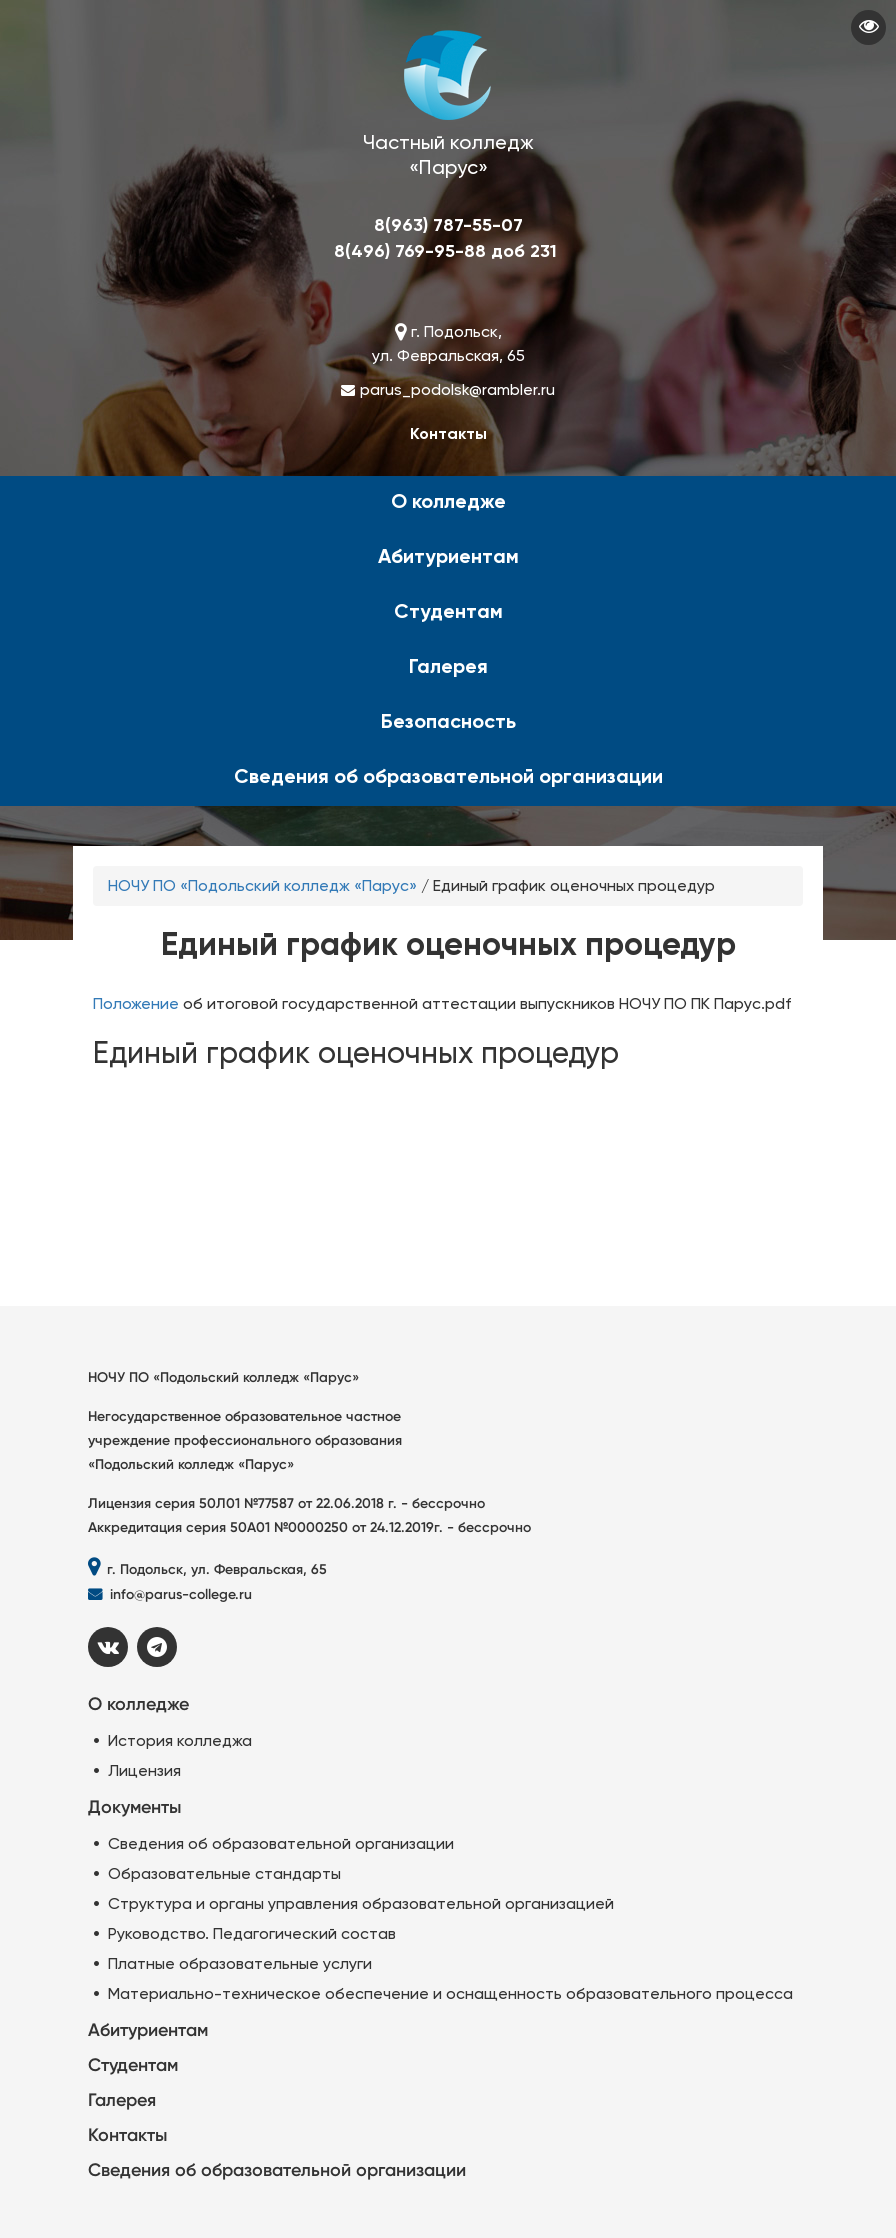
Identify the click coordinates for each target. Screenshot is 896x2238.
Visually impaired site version (868, 27)
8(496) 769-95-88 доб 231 (445, 251)
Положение (136, 1003)
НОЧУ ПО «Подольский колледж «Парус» (262, 885)
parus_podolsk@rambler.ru (457, 389)
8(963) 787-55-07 (448, 225)
